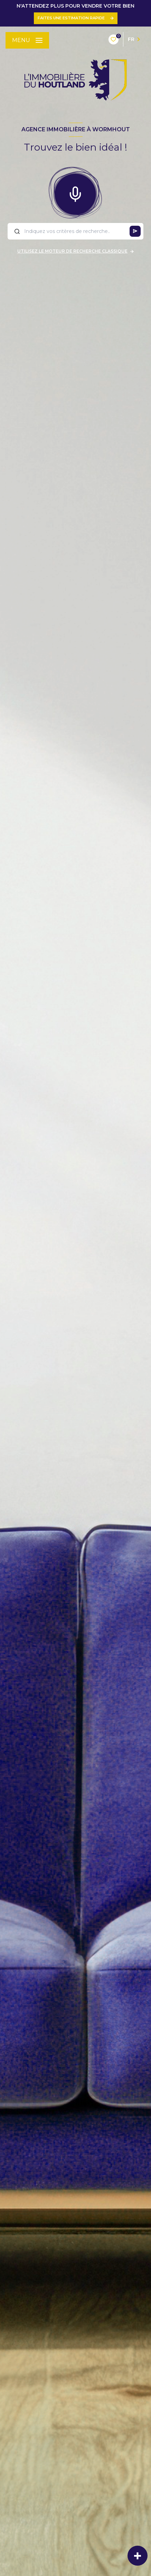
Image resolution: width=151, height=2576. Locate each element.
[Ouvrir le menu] (27, 40)
